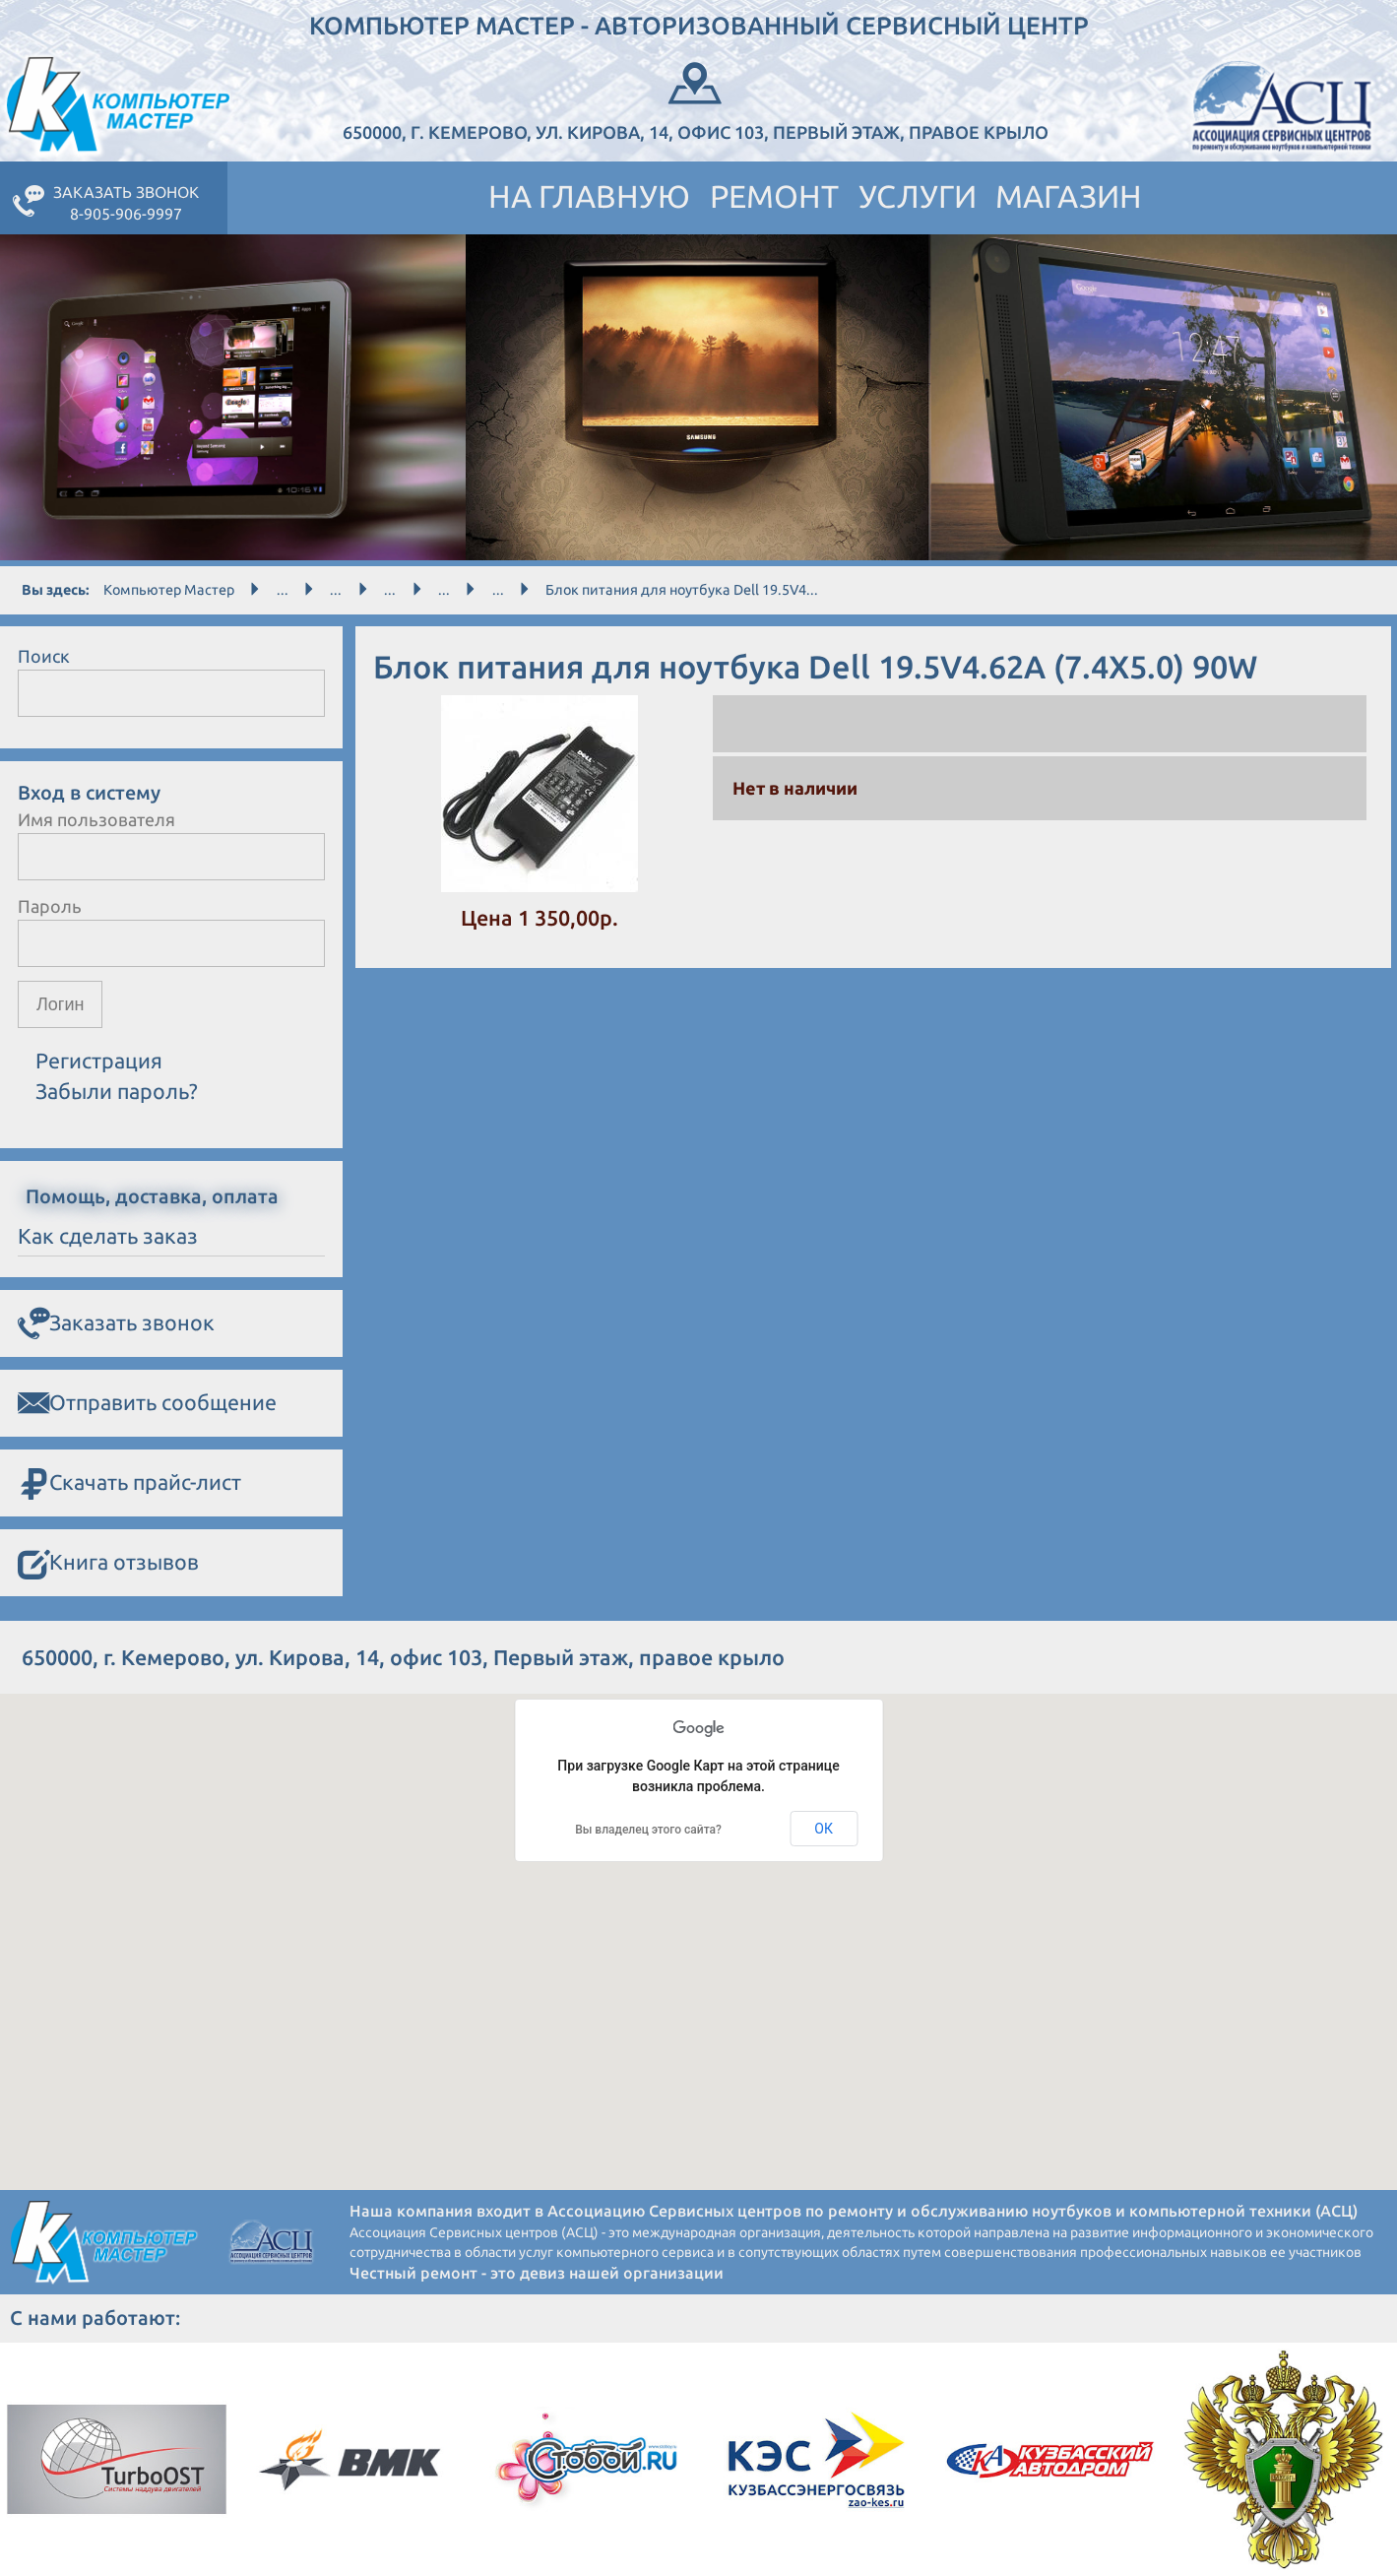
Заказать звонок (116, 1323)
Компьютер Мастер (168, 590)
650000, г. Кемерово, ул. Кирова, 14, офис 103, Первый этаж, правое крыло (696, 99)
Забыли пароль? (116, 1091)
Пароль (50, 906)
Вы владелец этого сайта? (648, 1829)
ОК (823, 1828)
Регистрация (98, 1060)
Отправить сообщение (147, 1403)
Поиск (44, 656)
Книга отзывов (108, 1563)
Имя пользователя (96, 819)
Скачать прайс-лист (129, 1483)
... (282, 590)
